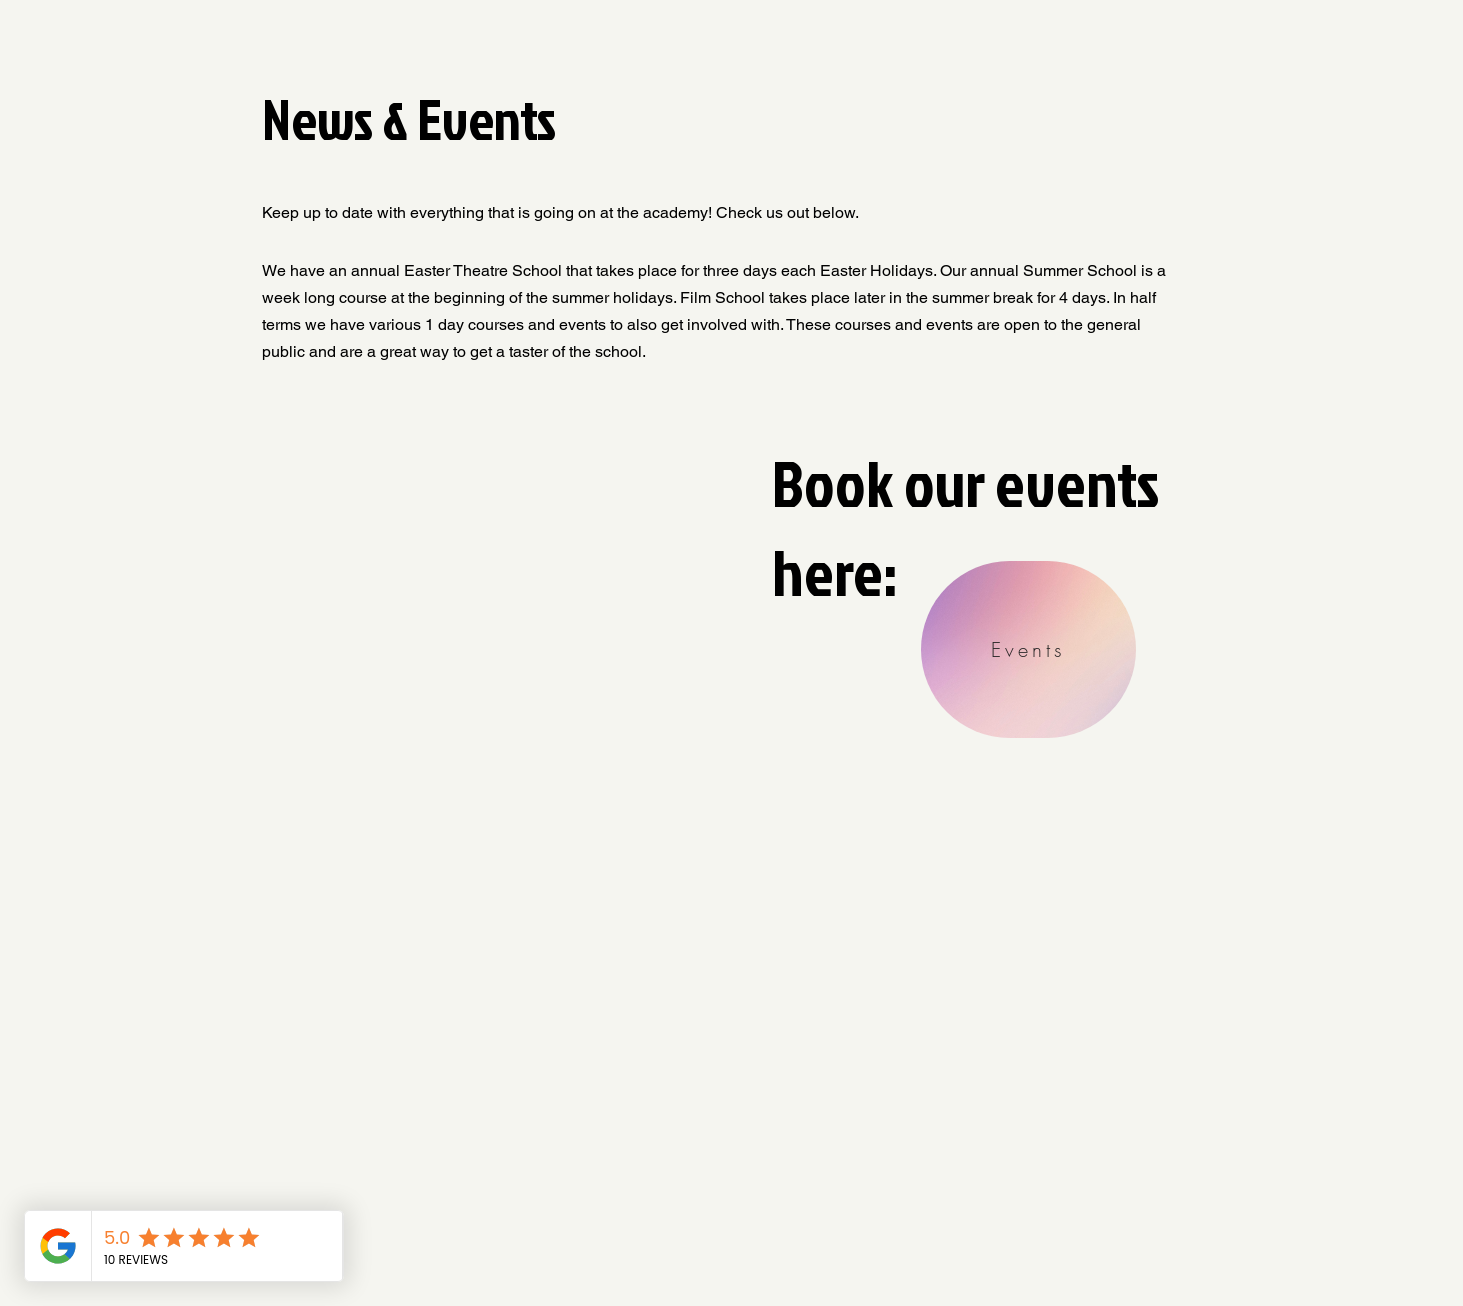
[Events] (1028, 649)
